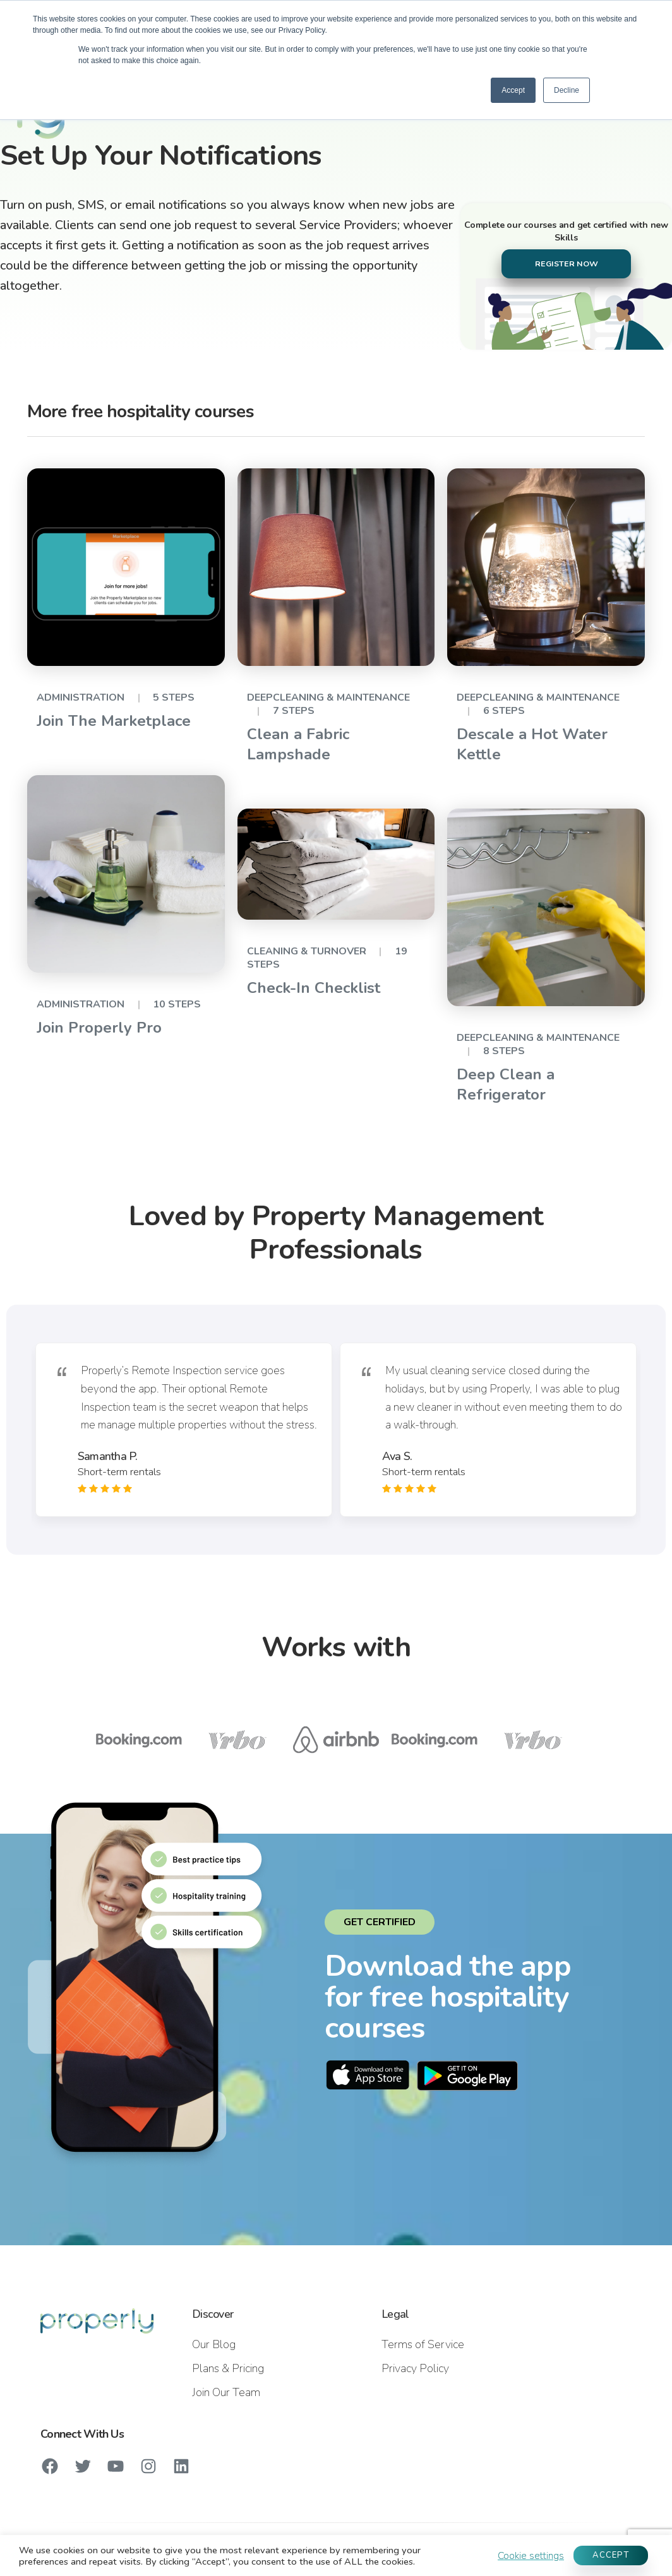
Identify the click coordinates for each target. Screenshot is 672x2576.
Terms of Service (422, 2344)
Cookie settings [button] (531, 2555)
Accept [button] (513, 90)
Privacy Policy (415, 2368)
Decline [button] (566, 90)
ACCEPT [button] (610, 2555)
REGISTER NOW (566, 263)
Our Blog (214, 2344)
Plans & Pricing (228, 2368)
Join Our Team (226, 2392)
